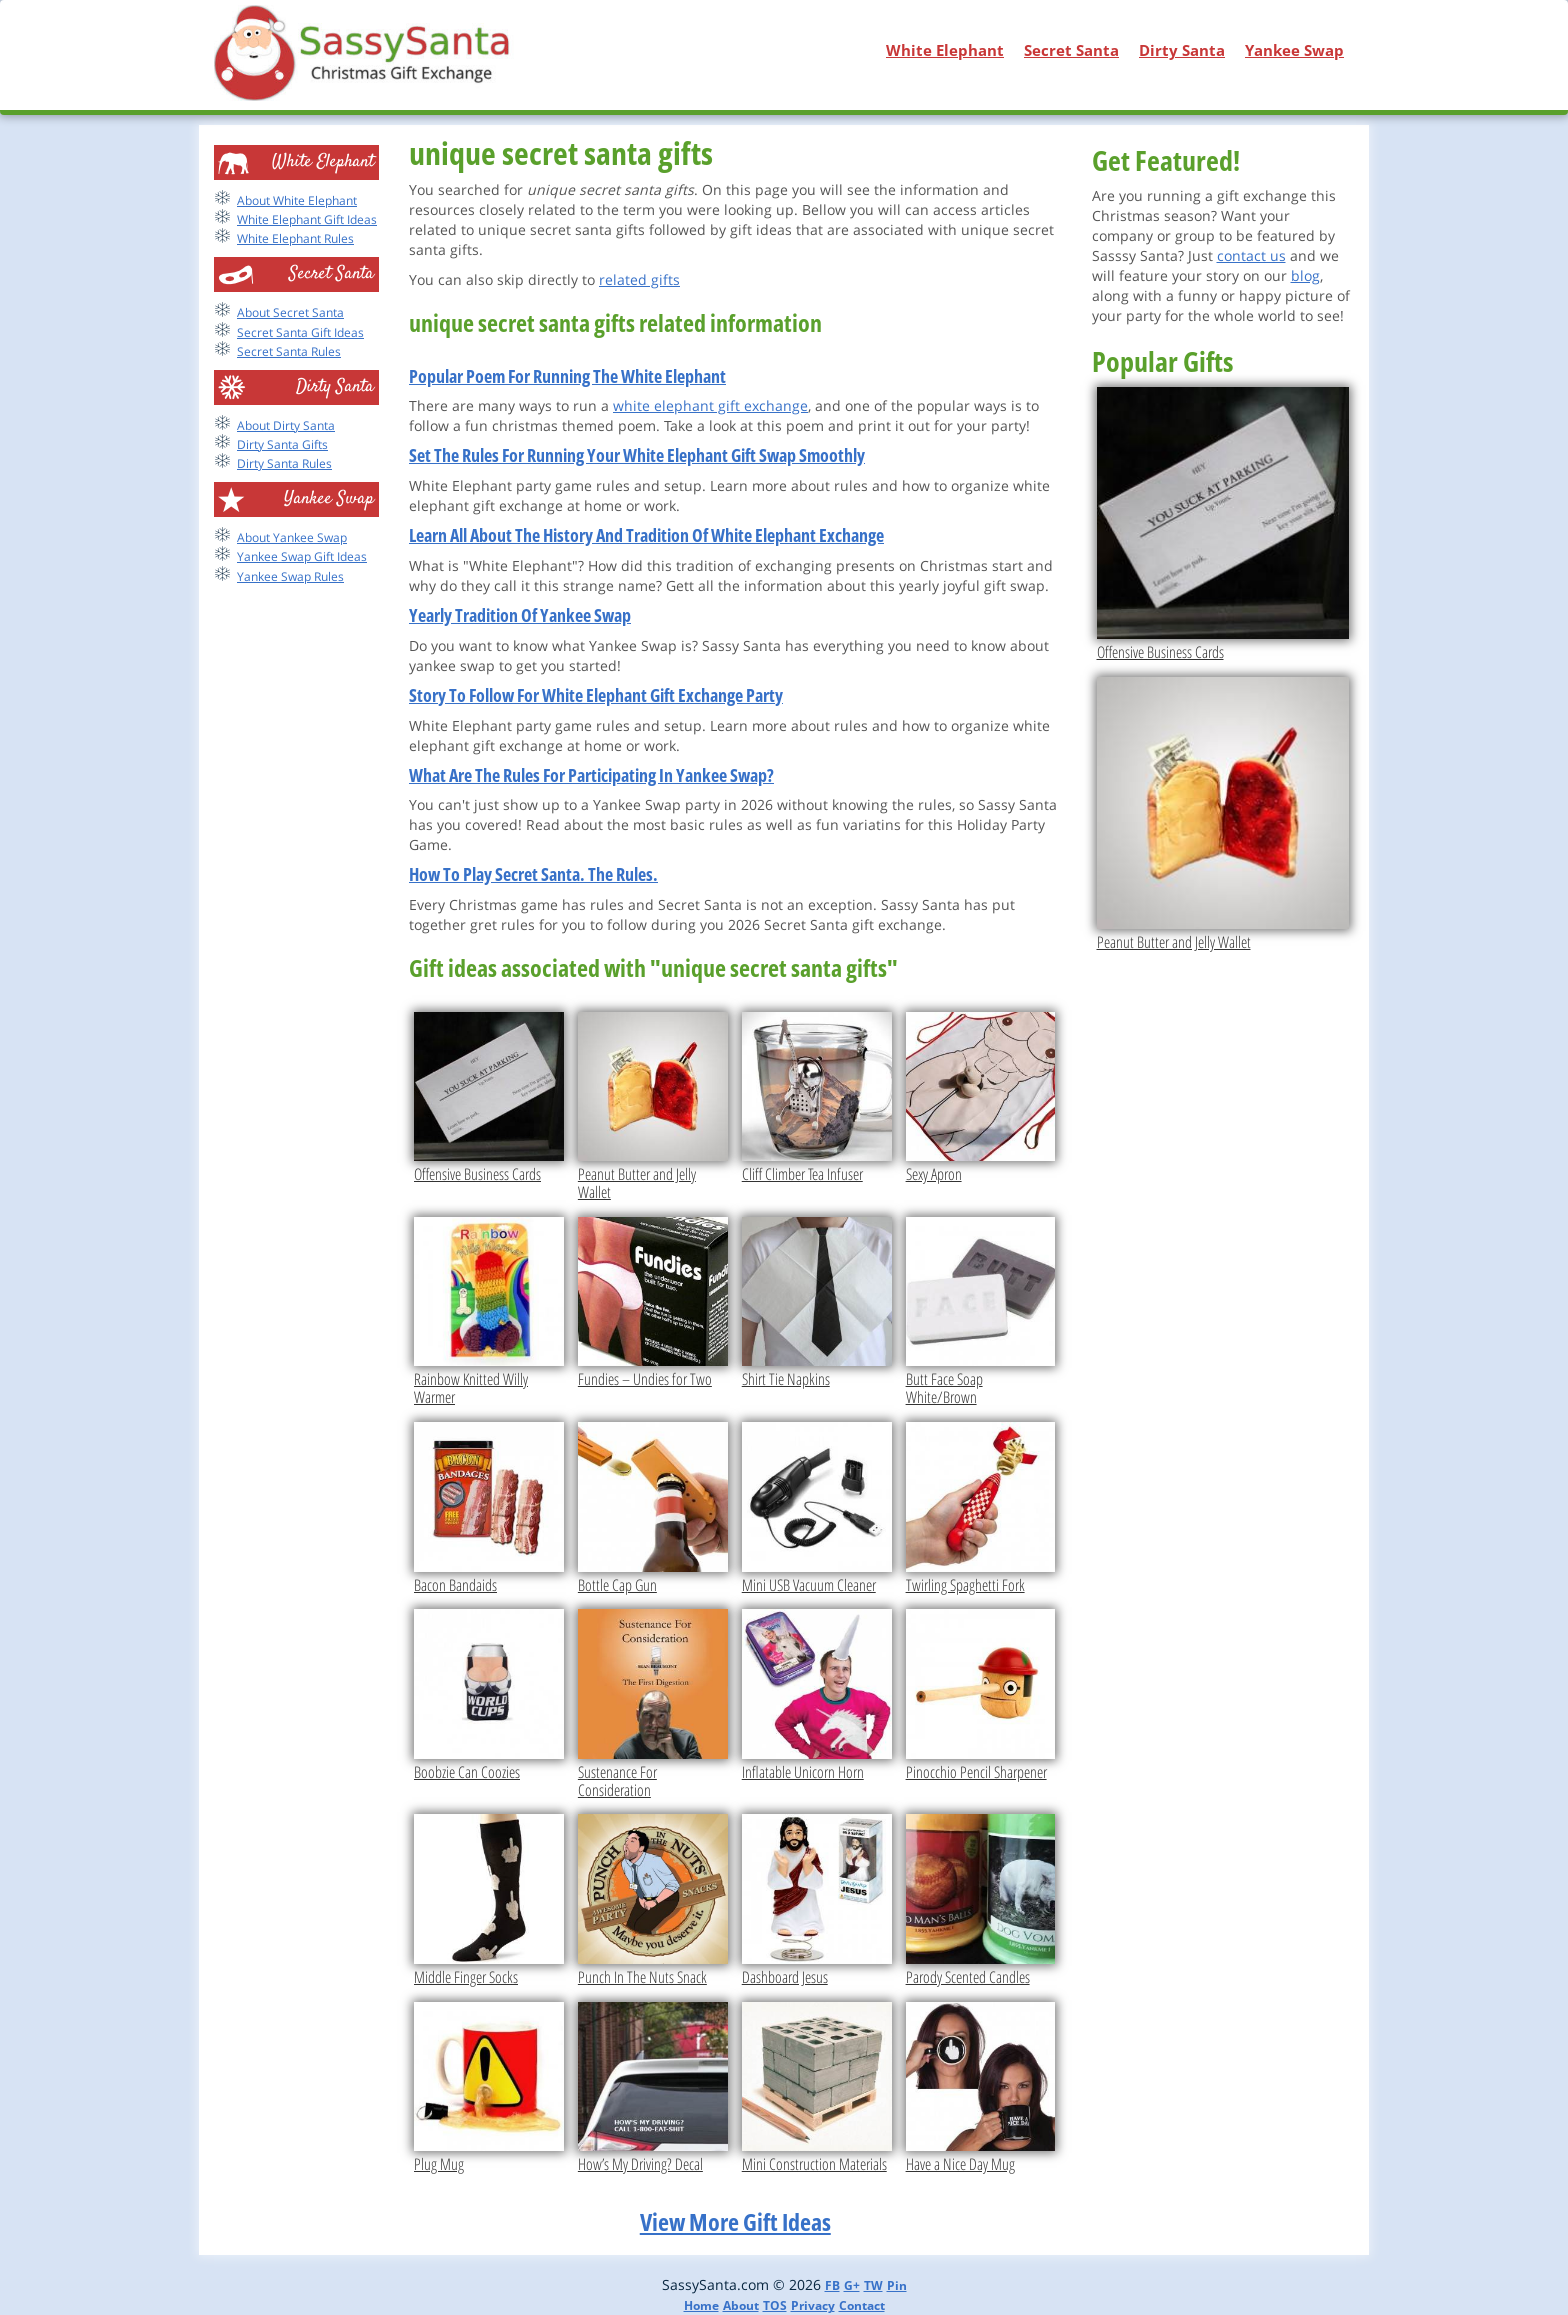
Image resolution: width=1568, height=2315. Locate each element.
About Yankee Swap (292, 537)
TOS (775, 2305)
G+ (852, 2285)
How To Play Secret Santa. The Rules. (533, 874)
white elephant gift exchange (710, 405)
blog (1305, 275)
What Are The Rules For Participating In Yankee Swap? (591, 775)
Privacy (813, 2305)
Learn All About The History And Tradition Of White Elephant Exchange (646, 535)
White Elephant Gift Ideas (307, 219)
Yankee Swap (1294, 50)
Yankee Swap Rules (290, 576)
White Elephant (945, 50)
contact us (1251, 255)
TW (873, 2285)
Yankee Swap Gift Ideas (302, 556)
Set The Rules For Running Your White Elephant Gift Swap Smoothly (637, 455)
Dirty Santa (1182, 50)
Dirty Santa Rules (284, 463)
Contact (862, 2305)
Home (701, 2305)
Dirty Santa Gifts (282, 444)
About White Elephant (297, 200)
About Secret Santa (290, 312)
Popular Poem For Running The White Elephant (567, 376)
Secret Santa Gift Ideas (300, 332)
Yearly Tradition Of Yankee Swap (520, 615)
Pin (897, 2285)
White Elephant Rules (295, 238)
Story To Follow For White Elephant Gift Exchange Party (596, 695)
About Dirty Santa (286, 425)
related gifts (639, 279)
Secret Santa (1071, 50)
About (741, 2305)
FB (832, 2285)
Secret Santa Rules (289, 351)
